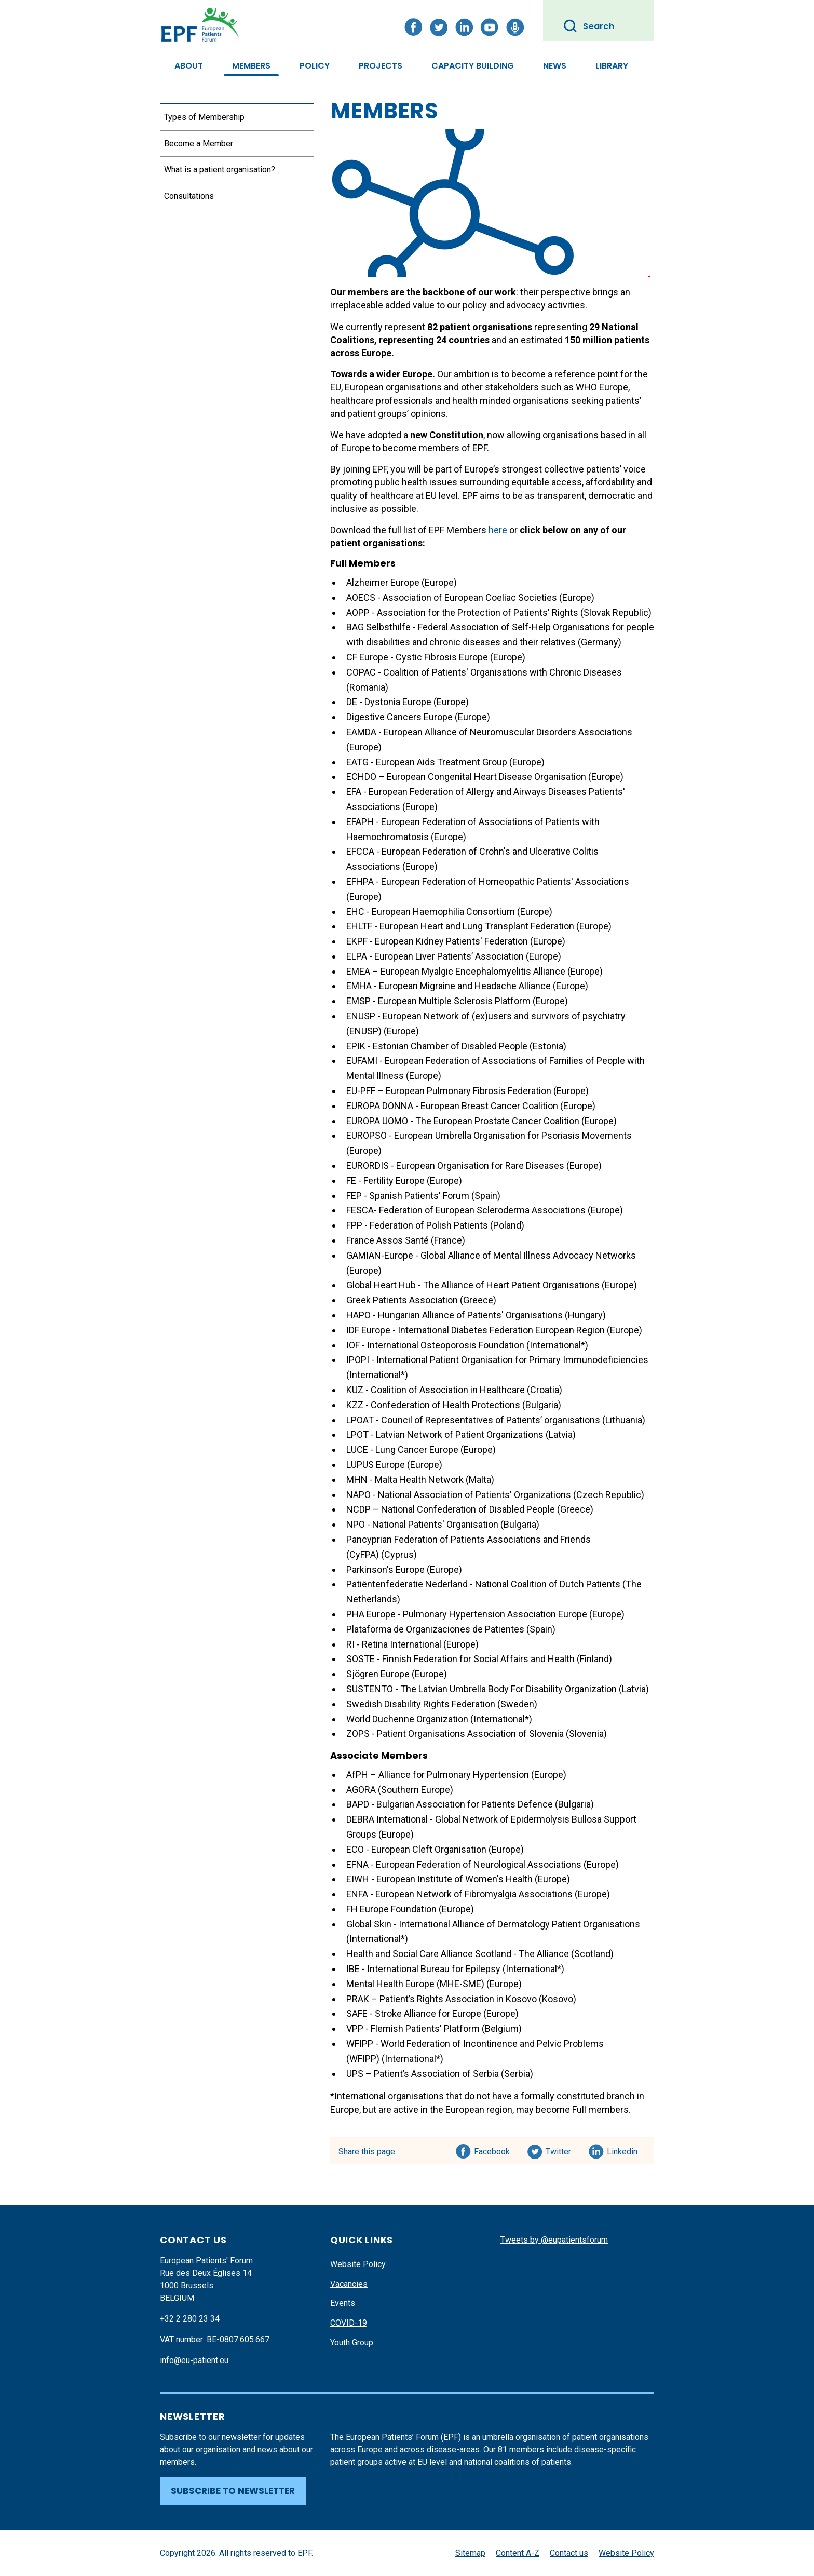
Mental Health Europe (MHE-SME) (415, 1983)
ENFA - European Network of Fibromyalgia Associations (459, 1894)
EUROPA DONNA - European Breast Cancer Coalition (452, 1105)
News (554, 66)
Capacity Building (472, 66)
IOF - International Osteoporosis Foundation (435, 1345)
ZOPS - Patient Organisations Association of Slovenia (455, 1733)
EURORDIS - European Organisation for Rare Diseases (455, 1165)
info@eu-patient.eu (194, 2360)
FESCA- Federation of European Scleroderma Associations (466, 1210)
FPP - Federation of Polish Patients (417, 1225)
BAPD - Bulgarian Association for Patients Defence (449, 1804)
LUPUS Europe (375, 1464)
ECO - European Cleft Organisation (416, 1849)
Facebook (492, 2149)
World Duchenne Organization (407, 1719)
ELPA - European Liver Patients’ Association (435, 956)
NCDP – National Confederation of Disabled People (450, 1509)
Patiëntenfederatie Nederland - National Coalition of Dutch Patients (483, 1584)
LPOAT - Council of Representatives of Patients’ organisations (473, 1419)
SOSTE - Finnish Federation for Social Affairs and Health (460, 1658)
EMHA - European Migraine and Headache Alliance (448, 985)
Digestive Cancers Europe (399, 716)
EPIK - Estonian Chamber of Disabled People (436, 1046)
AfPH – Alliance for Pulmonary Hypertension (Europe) (456, 1774)
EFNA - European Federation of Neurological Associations (463, 1864)
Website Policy (358, 2264)
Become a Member (198, 144)
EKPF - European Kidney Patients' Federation (437, 941)
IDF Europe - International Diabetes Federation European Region (475, 1330)
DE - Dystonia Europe (388, 701)
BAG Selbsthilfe (378, 627)
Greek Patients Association (402, 1299)
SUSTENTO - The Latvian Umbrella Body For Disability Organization (481, 1688)
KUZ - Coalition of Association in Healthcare (435, 1389)
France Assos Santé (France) (405, 1240)
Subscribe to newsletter (233, 2491)
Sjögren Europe (378, 1673)
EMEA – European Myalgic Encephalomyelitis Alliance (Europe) (474, 971)
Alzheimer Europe (382, 582)
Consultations (189, 196)
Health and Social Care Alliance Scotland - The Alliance (457, 1953)
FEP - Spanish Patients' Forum (407, 1195)
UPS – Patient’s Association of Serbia (422, 2073)
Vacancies (349, 2284)
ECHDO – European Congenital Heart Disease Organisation (466, 776)
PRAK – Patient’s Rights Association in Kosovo (441, 1998)
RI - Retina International (393, 1644)
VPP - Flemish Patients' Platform (414, 2028)
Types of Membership (204, 117)
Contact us (569, 2553)
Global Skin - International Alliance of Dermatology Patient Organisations (493, 1924)
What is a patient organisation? (219, 169)
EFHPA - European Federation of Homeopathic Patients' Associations (487, 881)
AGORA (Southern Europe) (399, 1789)
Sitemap (470, 2553)
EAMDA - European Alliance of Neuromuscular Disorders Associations (489, 731)
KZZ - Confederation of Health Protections (433, 1404)
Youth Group (351, 2343)
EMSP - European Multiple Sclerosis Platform (438, 1000)
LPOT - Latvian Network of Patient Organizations (445, 1434)
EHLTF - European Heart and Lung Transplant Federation (460, 926)
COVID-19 (348, 2323)
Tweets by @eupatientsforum (554, 2240)
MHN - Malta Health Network (405, 1479)
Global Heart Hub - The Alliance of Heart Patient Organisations (473, 1284)
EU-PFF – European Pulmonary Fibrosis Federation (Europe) (467, 1090)
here (498, 529)
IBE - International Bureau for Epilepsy (423, 1968)
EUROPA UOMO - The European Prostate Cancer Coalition (462, 1120)
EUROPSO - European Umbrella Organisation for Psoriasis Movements (489, 1135)
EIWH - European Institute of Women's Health (439, 1878)
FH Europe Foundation (391, 1909)
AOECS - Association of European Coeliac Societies (451, 597)
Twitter (561, 2149)
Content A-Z (517, 2553)
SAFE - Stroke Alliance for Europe (413, 2013)
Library (611, 66)
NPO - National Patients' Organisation (422, 1524)
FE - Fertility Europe (385, 1180)
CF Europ (364, 657)
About (188, 66)
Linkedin (623, 2149)
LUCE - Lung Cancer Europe (402, 1449)
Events (342, 2303)
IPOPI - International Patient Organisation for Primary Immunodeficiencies (497, 1359)
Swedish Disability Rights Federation (420, 1703)
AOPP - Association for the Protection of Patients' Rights (462, 612)
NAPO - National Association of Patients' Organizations (458, 1494)
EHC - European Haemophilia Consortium (430, 911)
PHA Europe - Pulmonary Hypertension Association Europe (466, 1614)
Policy (315, 66)
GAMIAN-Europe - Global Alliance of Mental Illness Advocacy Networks (491, 1255)
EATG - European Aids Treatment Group (426, 762)
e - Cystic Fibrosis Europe (435, 657)
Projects (380, 66)
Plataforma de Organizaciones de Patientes (435, 1629)
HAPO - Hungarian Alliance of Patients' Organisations (454, 1315)
